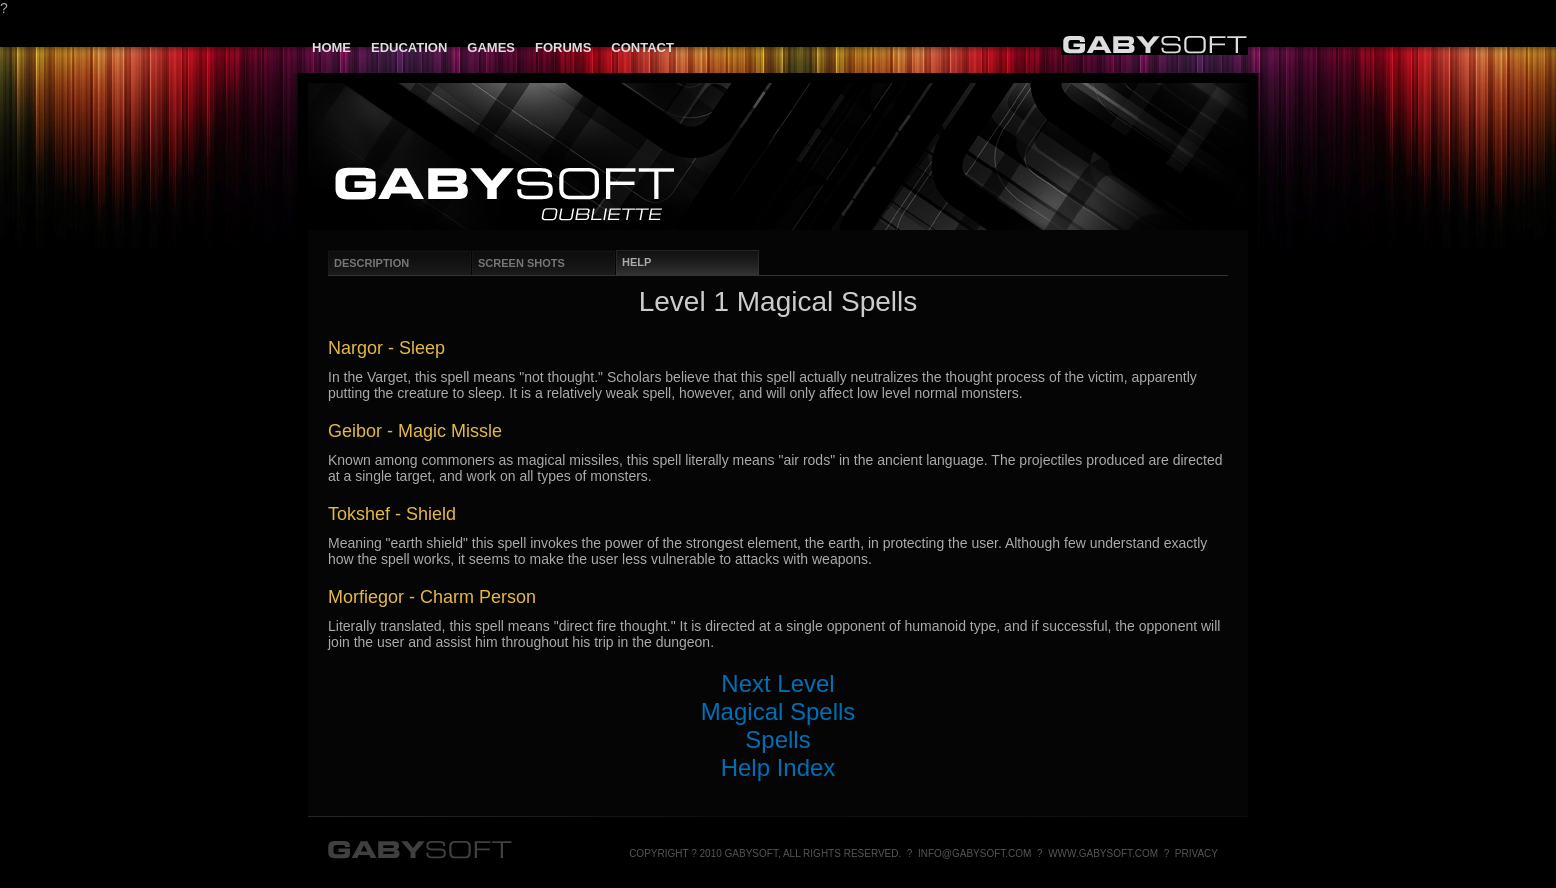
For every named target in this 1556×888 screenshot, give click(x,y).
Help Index (778, 767)
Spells (777, 739)
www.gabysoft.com (1103, 853)
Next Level (777, 683)
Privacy (1196, 853)
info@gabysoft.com (975, 853)
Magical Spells (778, 711)
